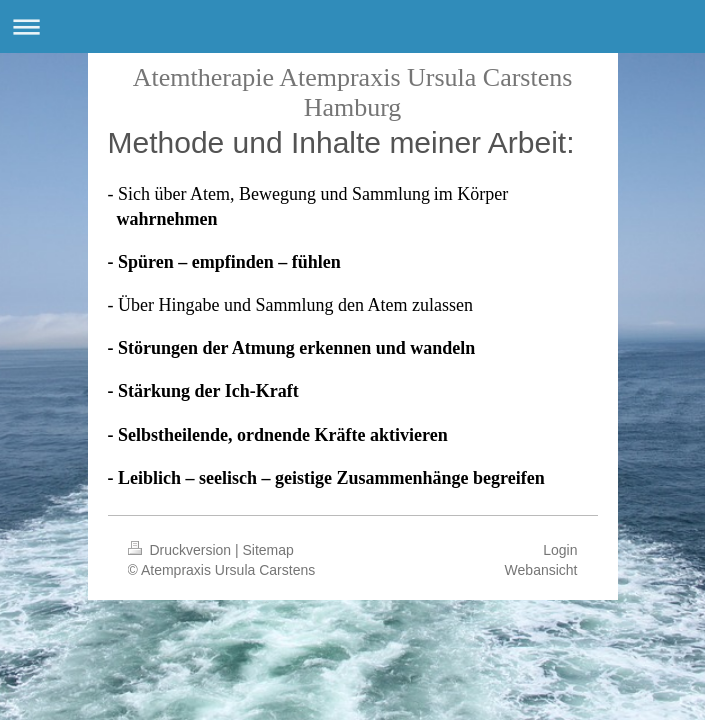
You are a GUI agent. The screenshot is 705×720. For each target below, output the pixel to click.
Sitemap (268, 550)
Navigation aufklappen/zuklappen (352, 26)
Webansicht (541, 570)
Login (560, 550)
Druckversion (181, 550)
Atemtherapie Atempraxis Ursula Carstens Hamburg (353, 92)
